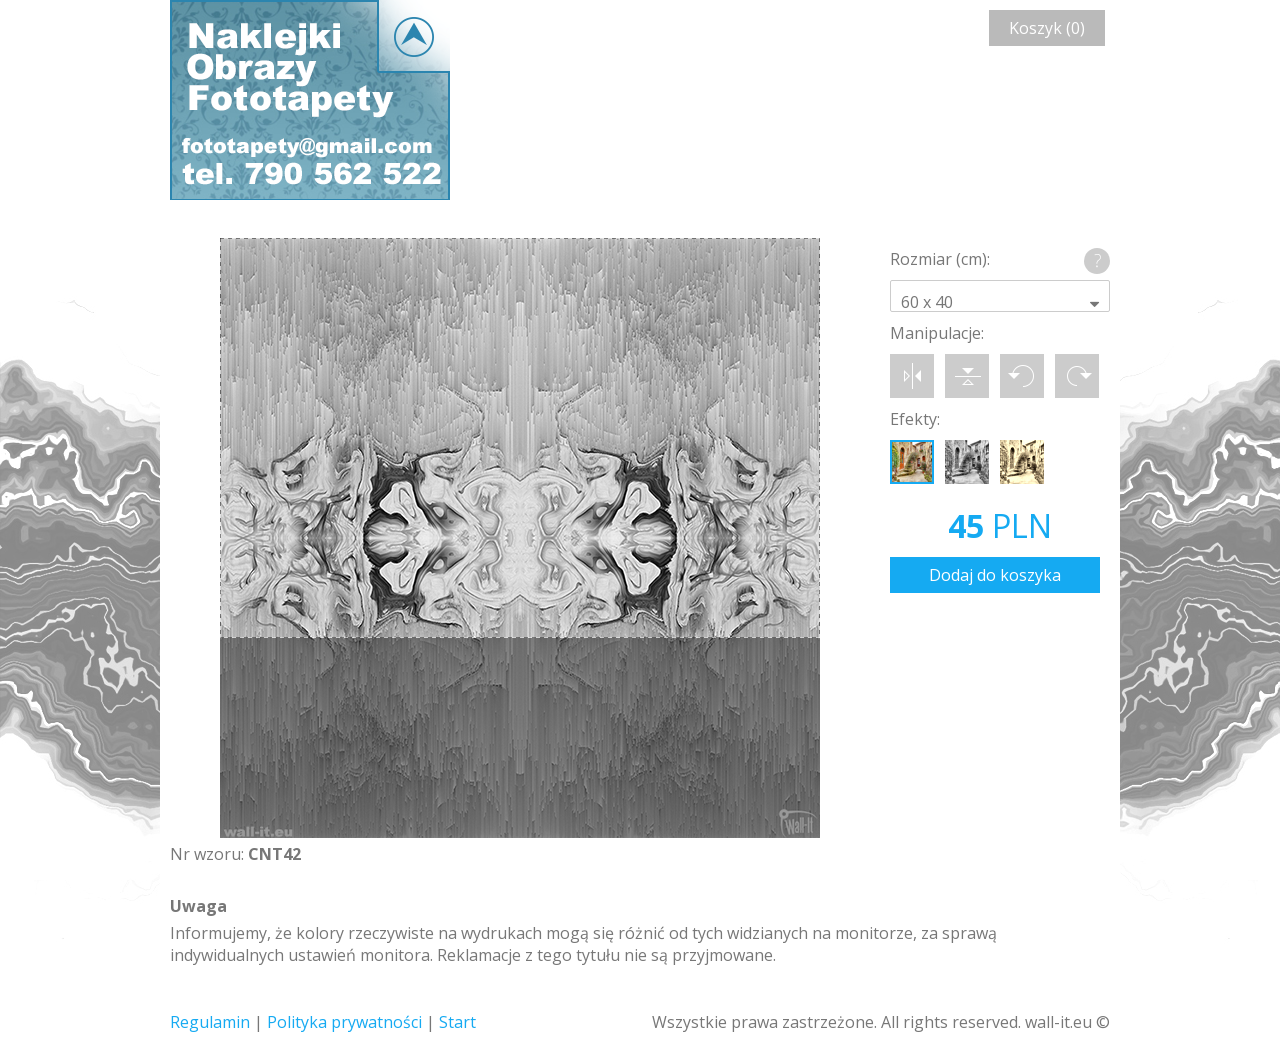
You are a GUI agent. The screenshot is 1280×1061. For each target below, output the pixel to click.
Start (457, 1022)
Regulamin (210, 1022)
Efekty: (915, 419)
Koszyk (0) (1047, 28)
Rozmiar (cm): (940, 259)
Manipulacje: (937, 333)
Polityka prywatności (344, 1022)
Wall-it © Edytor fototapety (310, 100)
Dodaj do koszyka (995, 575)
